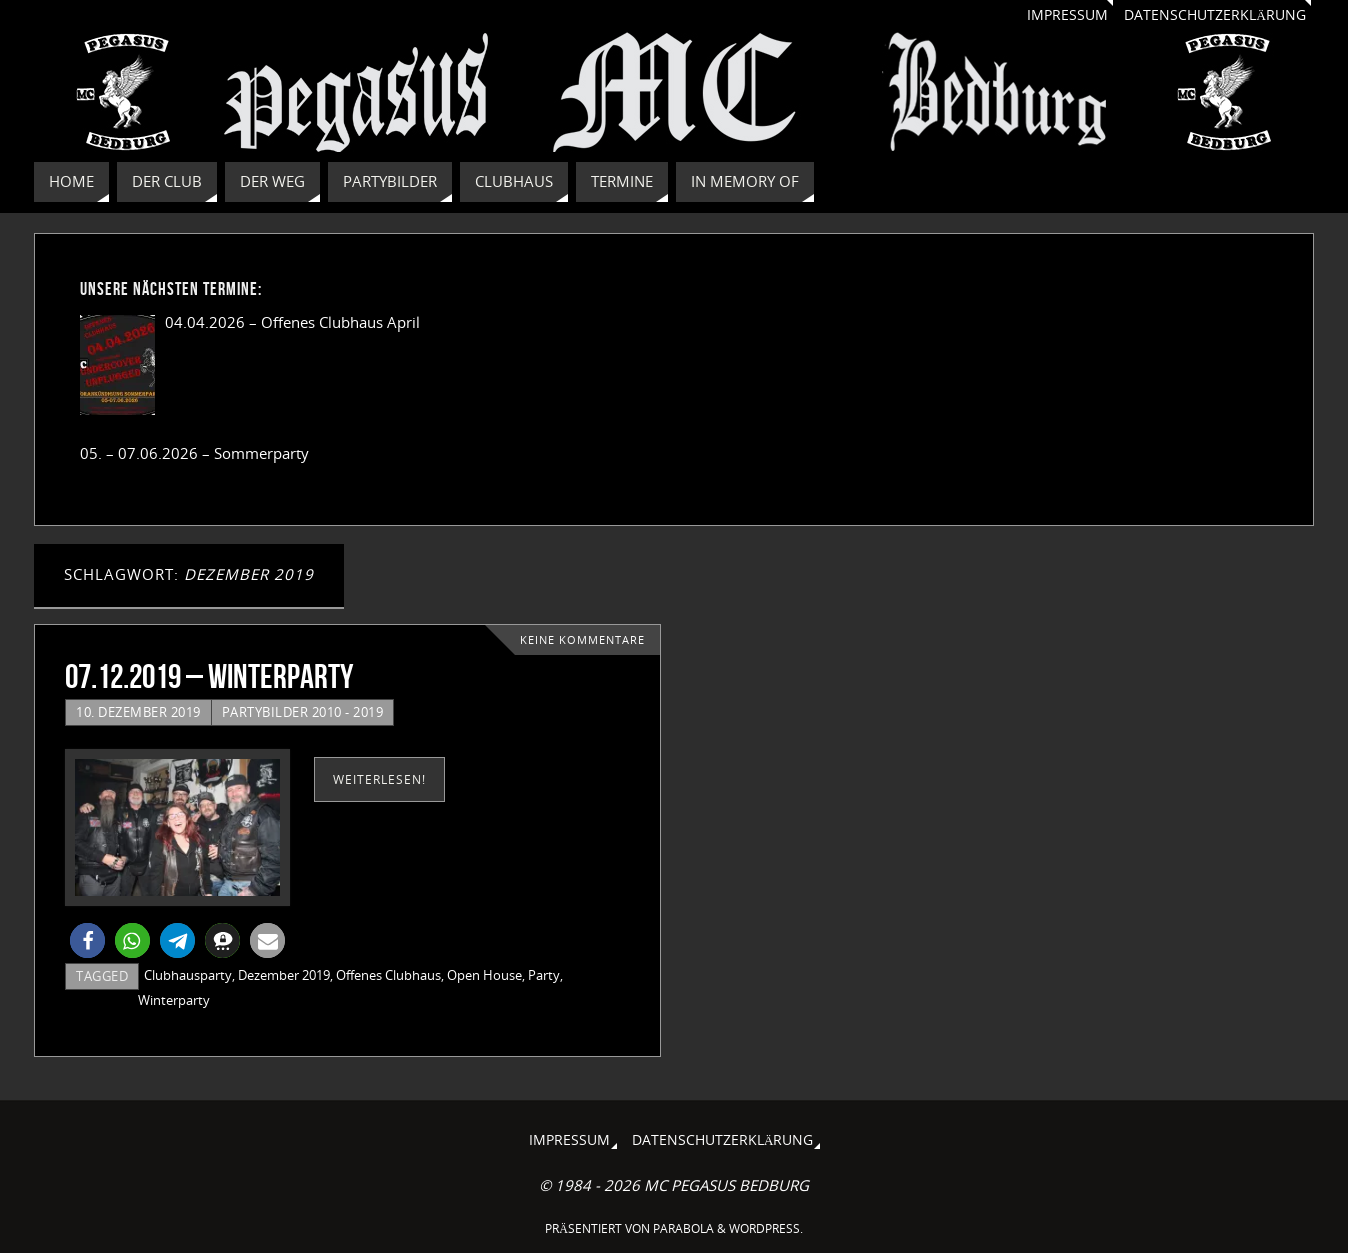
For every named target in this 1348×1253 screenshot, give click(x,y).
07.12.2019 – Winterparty (209, 676)
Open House (484, 975)
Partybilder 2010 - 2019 (303, 712)
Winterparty (174, 1000)
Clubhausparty (188, 975)
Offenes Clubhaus (388, 975)
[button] (87, 940)
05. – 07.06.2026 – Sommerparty (194, 453)
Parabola (683, 1228)
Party (544, 975)
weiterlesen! (379, 779)
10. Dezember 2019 (138, 712)
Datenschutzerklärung (1215, 15)
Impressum (1067, 15)
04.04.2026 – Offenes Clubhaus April (292, 322)
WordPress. (766, 1228)
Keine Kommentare (582, 640)
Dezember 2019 (284, 975)
